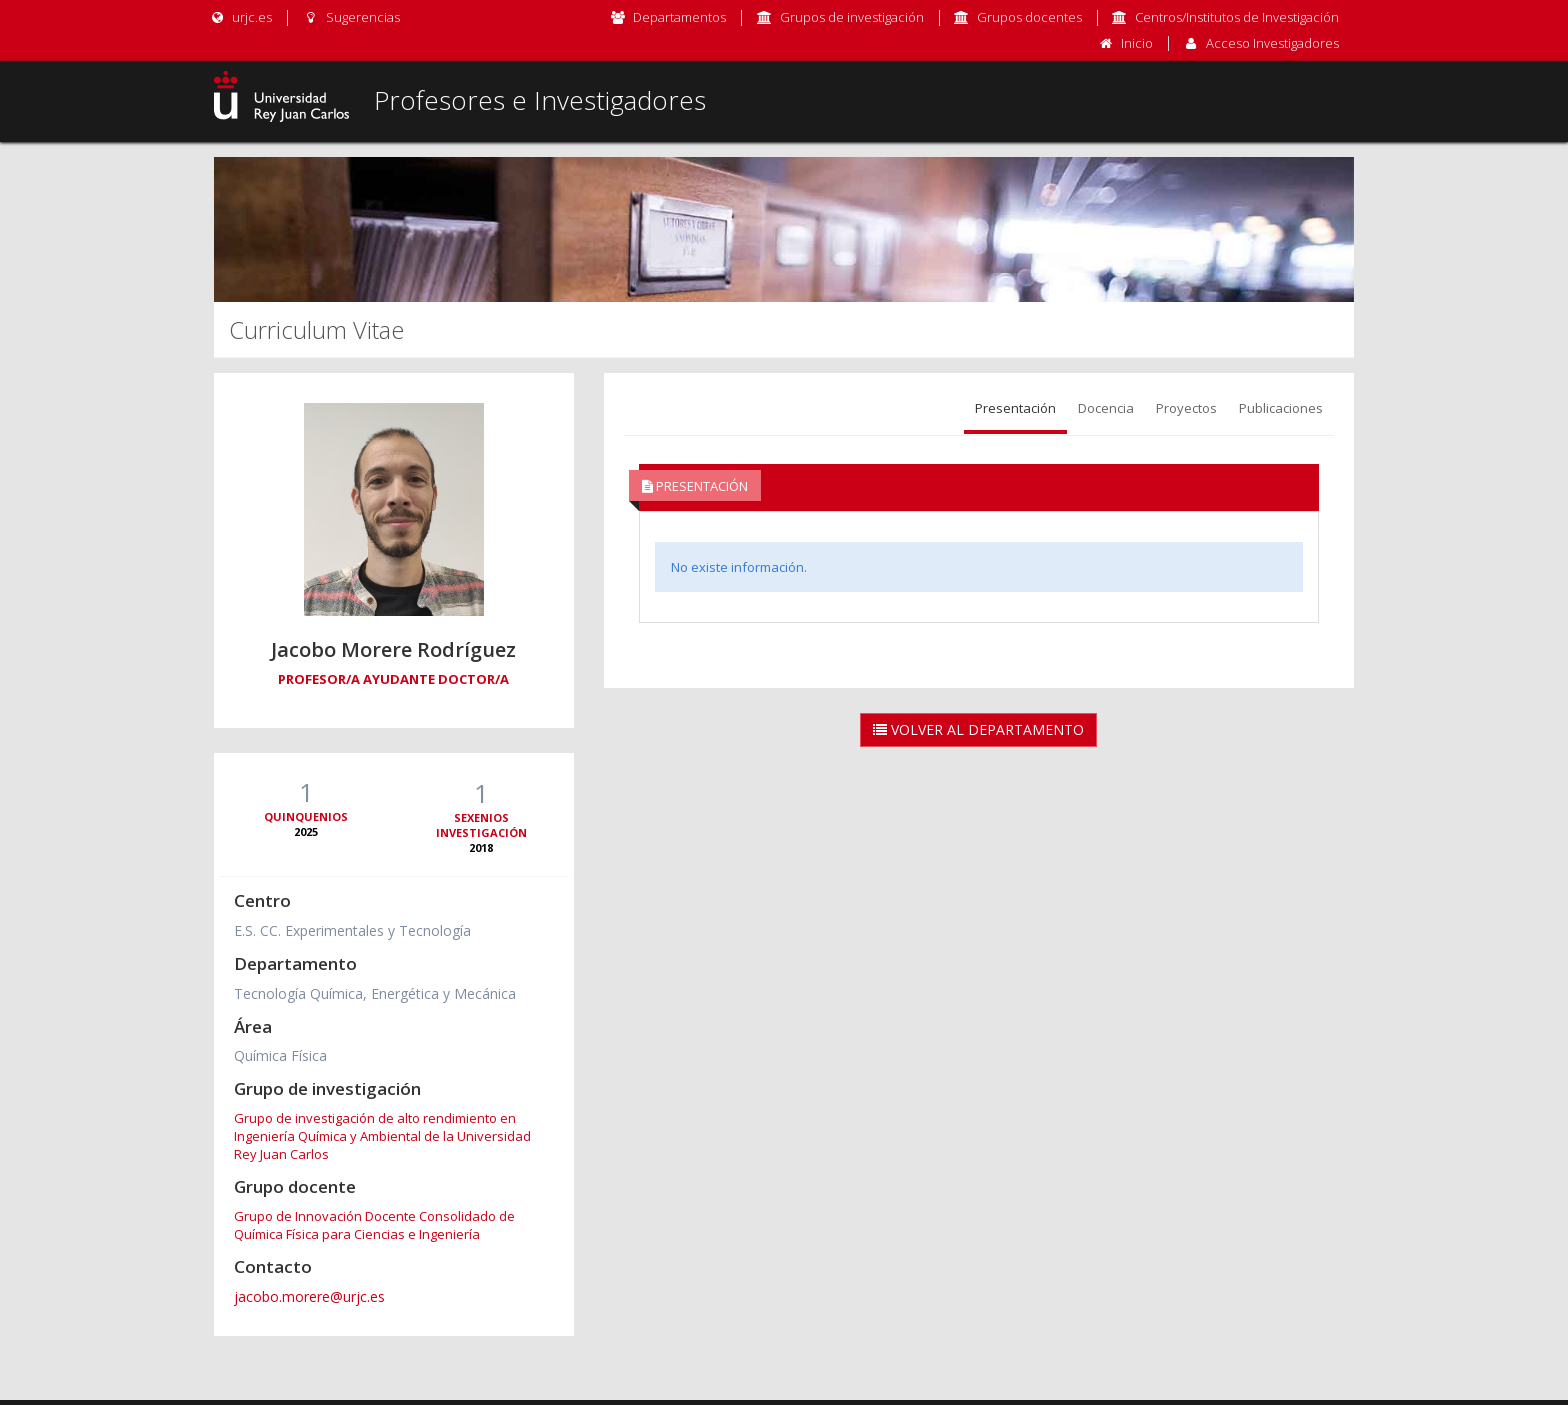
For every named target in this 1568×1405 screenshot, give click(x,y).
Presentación (1015, 408)
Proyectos (1186, 408)
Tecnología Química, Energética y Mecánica (375, 993)
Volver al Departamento (978, 729)
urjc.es (240, 17)
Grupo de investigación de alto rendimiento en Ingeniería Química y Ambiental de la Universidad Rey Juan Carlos (382, 1136)
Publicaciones (1281, 408)
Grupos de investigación (852, 17)
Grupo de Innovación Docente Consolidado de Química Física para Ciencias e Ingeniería (374, 1225)
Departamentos (679, 17)
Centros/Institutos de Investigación (1237, 17)
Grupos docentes (1029, 17)
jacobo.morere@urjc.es (309, 1296)
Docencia (1106, 408)
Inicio (1137, 43)
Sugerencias (350, 17)
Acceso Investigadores (1272, 43)
